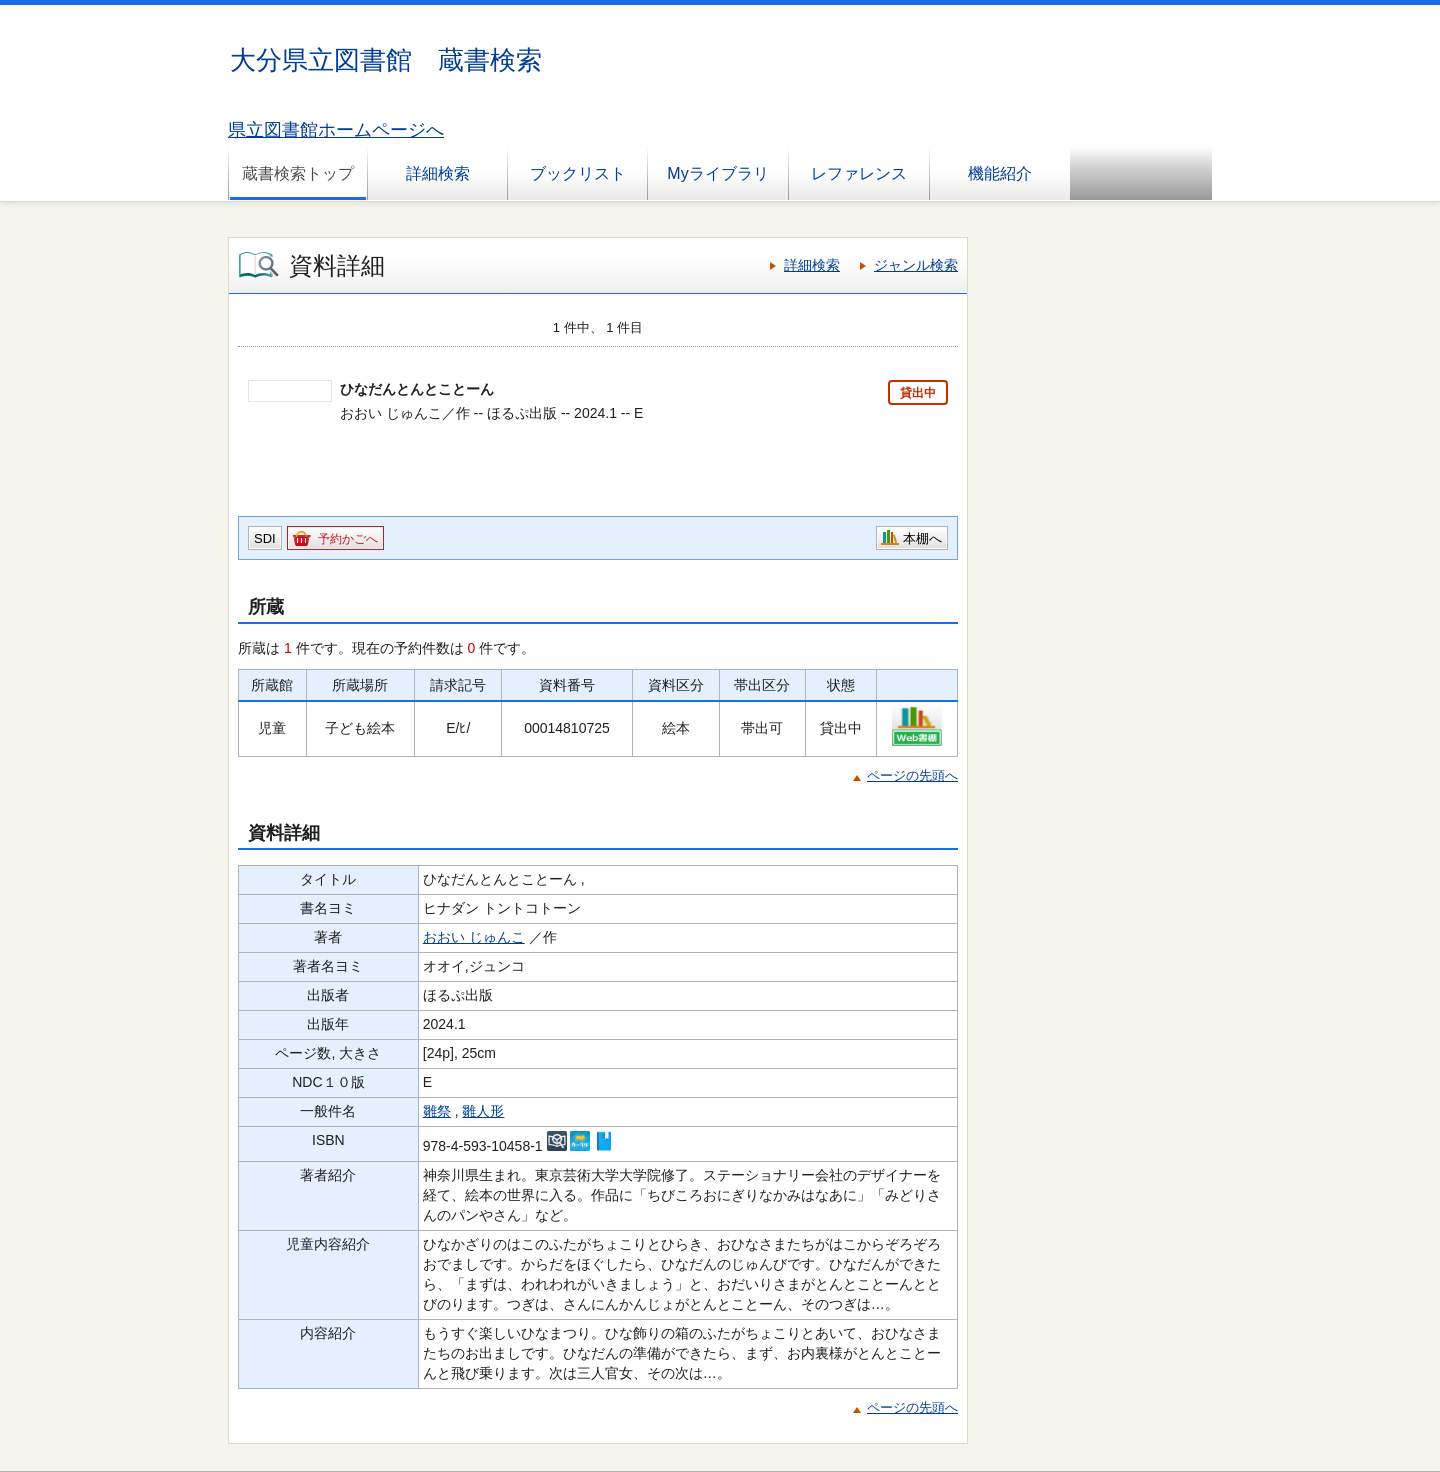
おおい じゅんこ (474, 937)
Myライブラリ (717, 173)
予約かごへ (348, 539)
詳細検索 (438, 173)
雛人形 (483, 1111)
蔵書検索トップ (298, 173)
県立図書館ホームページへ (336, 130)
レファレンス (859, 173)
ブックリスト (578, 173)
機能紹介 (1000, 173)
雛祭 (437, 1111)
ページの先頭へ (912, 775)
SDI (265, 538)
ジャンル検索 (916, 265)
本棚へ (922, 538)
